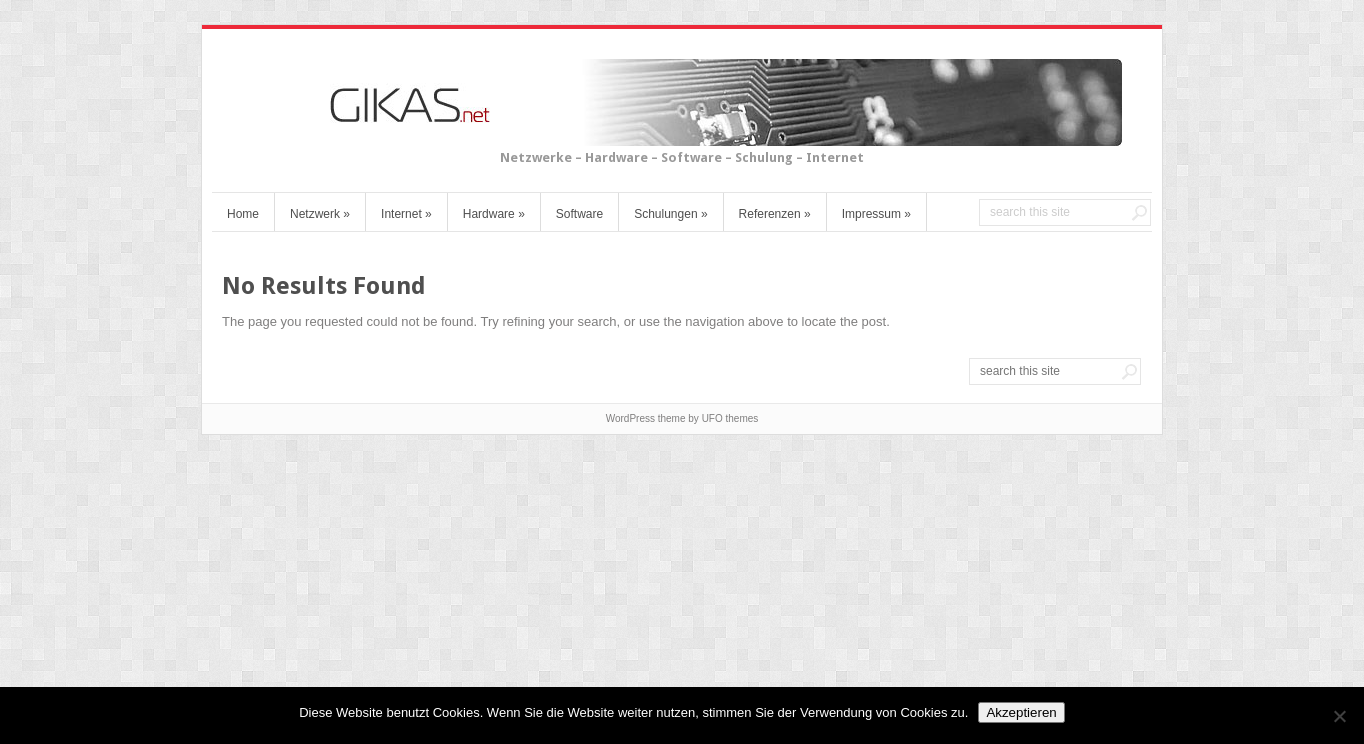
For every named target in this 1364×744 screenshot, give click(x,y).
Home (243, 214)
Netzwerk (320, 214)
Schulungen (670, 214)
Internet (406, 214)
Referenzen (775, 214)
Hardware (494, 214)
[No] (1339, 716)
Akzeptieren (1021, 712)
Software (579, 214)
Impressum (876, 214)
